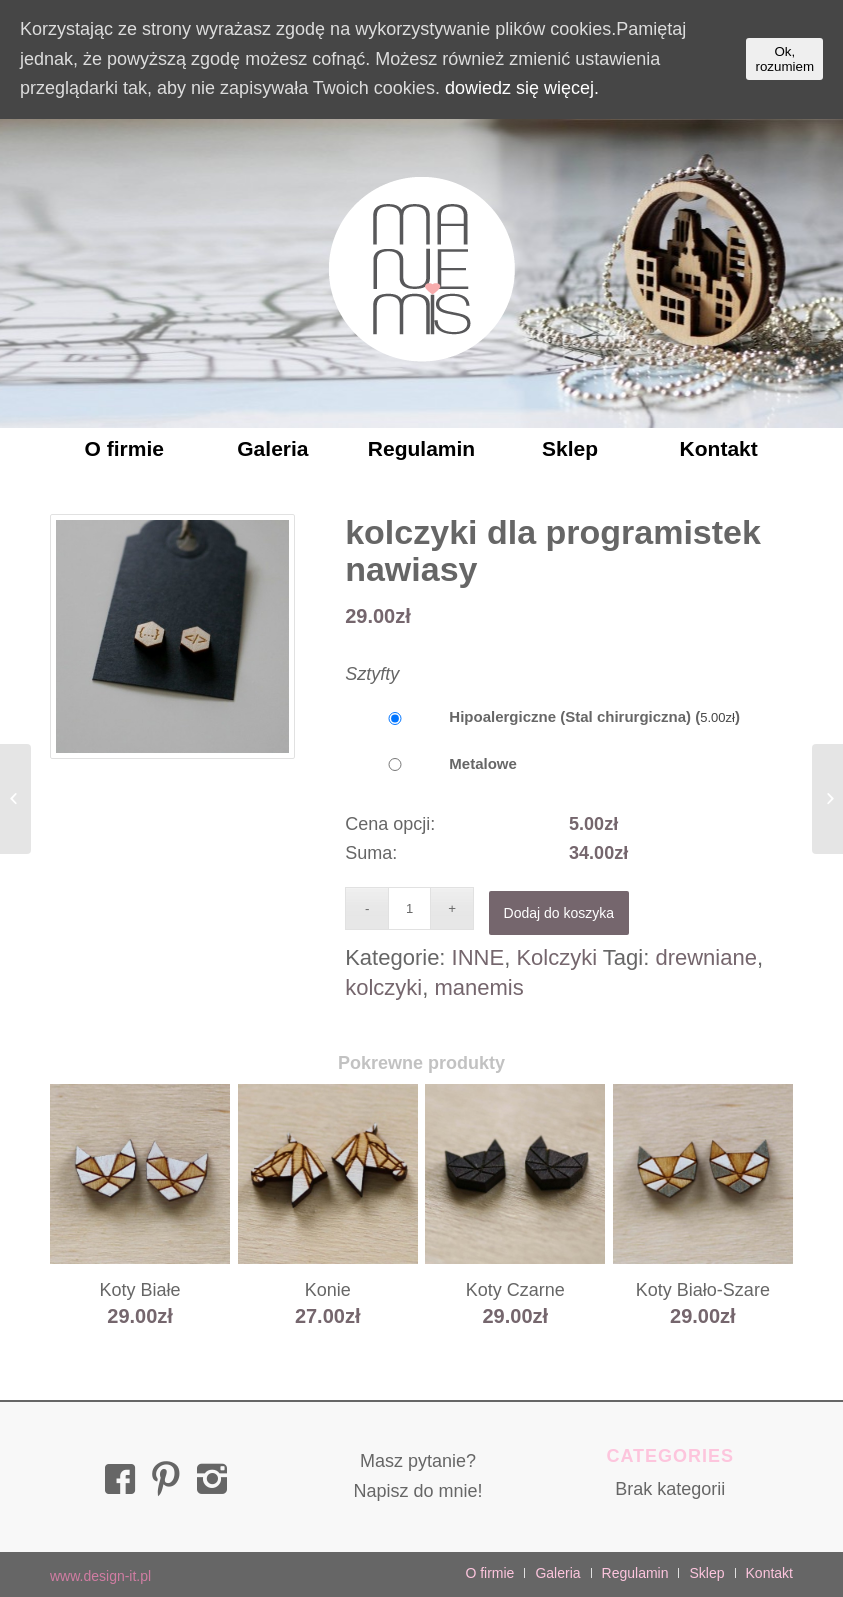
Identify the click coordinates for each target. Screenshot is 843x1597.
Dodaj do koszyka (559, 913)
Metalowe (431, 763)
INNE (478, 957)
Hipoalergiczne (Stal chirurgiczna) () (542, 716)
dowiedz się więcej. (522, 88)
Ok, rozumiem (784, 59)
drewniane (706, 957)
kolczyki (383, 987)
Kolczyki (556, 957)
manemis (478, 987)
